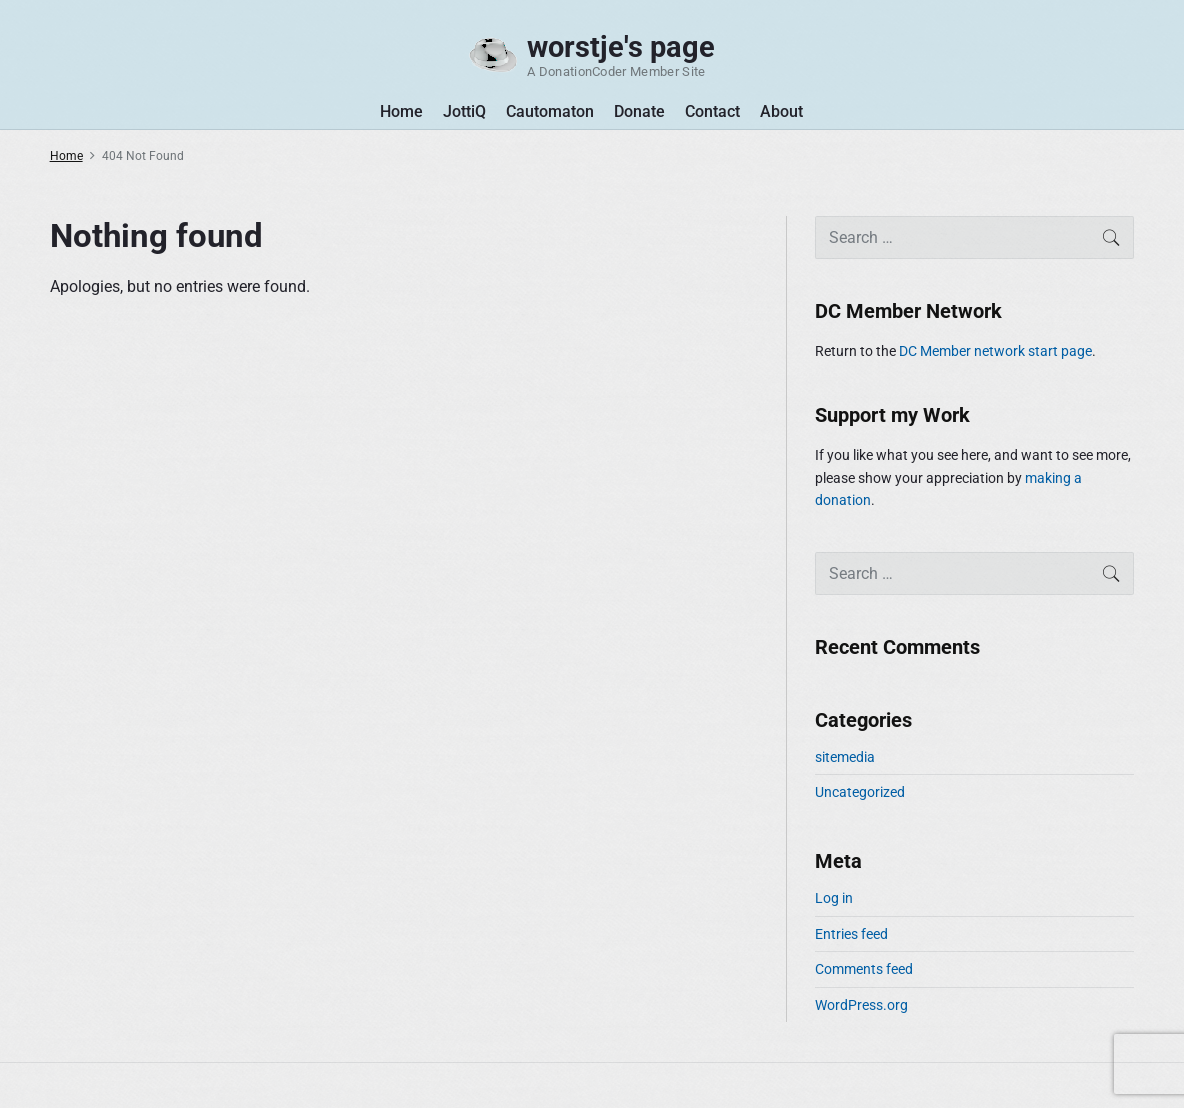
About (781, 111)
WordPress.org (861, 1005)
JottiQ (464, 111)
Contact (712, 111)
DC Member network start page (995, 351)
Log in (834, 898)
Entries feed (851, 934)
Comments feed (864, 969)
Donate (639, 111)
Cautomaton (550, 111)
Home (401, 111)
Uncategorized (860, 792)
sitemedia (845, 757)
